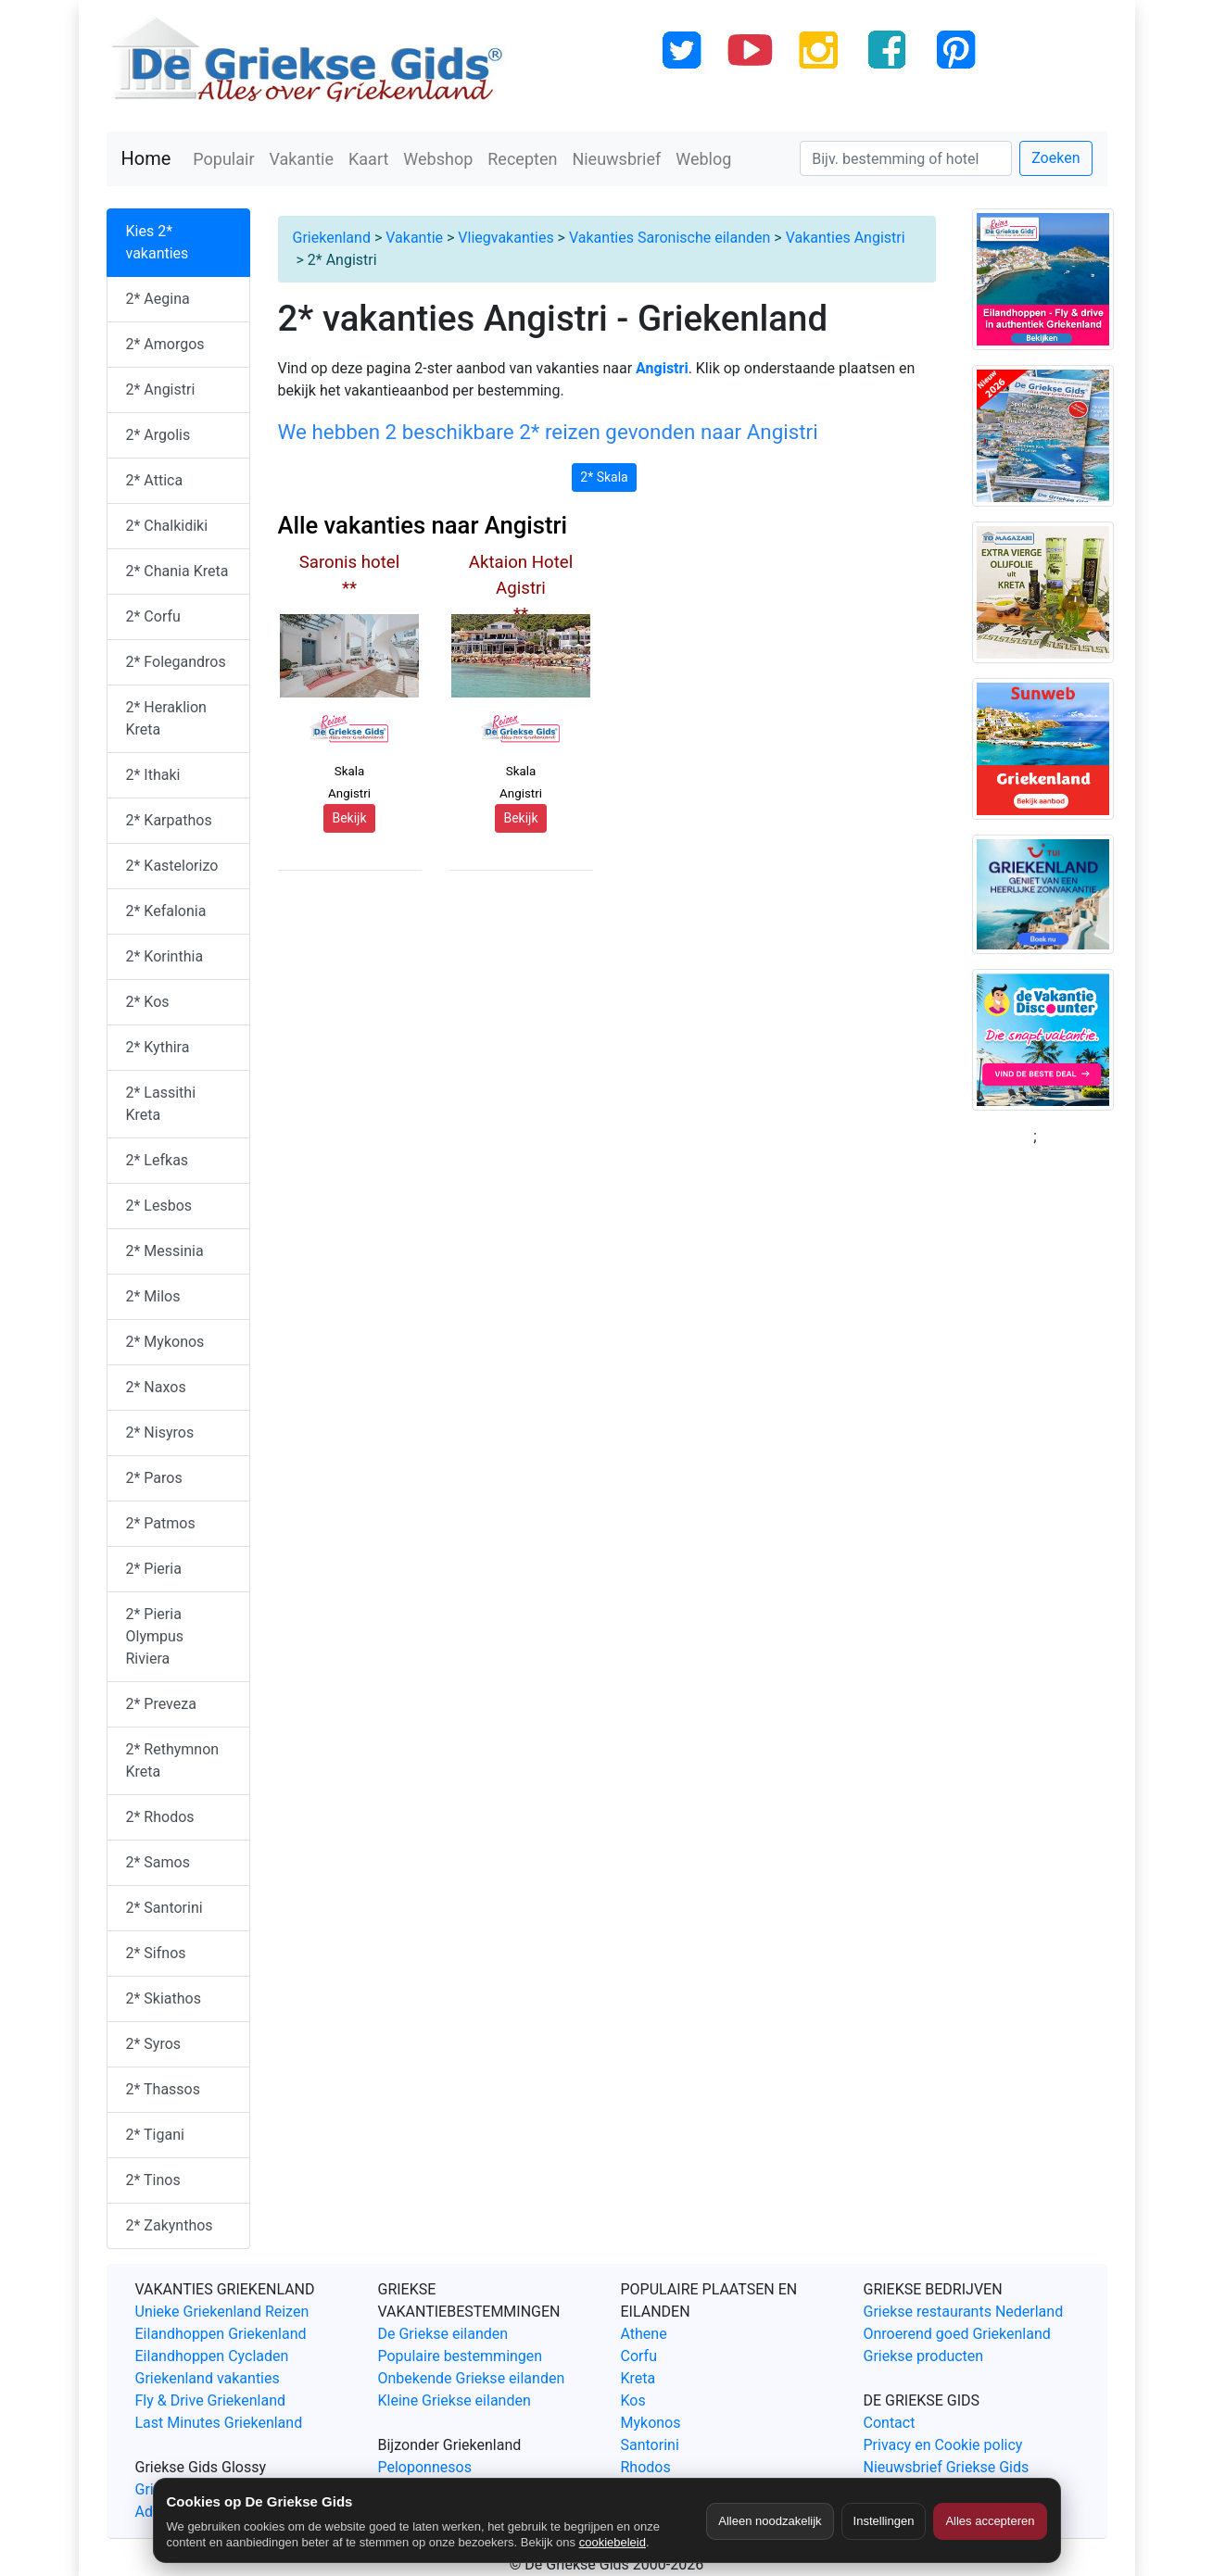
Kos (633, 2400)
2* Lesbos (159, 1205)
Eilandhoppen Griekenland (221, 2334)
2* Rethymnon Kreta (173, 1760)
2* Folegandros (176, 662)
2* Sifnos (156, 1953)
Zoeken (1055, 158)
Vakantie (302, 159)
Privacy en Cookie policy (943, 2445)
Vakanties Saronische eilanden (669, 237)
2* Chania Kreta (177, 571)
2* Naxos (156, 1387)
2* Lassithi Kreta (161, 1104)
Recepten (522, 159)
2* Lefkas (157, 1160)
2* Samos (158, 1862)
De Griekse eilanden (443, 2334)
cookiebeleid (612, 2542)
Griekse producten (924, 2356)
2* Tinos (153, 2180)
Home (146, 158)
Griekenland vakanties (207, 2378)
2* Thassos (163, 2089)
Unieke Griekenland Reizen (222, 2311)
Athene (644, 2334)
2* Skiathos (163, 1998)
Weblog (703, 159)
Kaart (368, 159)
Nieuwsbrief (616, 159)
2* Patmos (161, 1523)
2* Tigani (155, 2134)
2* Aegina (158, 299)
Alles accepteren (989, 2521)
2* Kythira (158, 1047)
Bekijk (349, 817)
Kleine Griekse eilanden (454, 2400)
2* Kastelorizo (172, 865)
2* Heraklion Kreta (166, 718)
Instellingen (884, 2521)
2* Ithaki (153, 775)
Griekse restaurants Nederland (964, 2311)
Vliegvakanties (505, 237)
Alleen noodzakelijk (769, 2521)
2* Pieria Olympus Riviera (155, 1636)
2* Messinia (165, 1251)
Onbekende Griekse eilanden (471, 2378)
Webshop (438, 159)
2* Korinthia (165, 956)
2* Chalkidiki (167, 525)
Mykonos (651, 2422)
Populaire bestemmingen (460, 2356)
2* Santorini (164, 1907)
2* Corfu (153, 616)
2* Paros (154, 1478)
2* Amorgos (165, 344)
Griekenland (332, 237)
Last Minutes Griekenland (219, 2422)
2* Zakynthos (169, 2225)
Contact (890, 2422)
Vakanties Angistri (845, 237)
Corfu (639, 2356)
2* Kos (148, 1002)
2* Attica (154, 480)
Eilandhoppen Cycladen (212, 2356)
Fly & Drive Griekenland (210, 2400)
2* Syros (154, 2044)
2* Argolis (158, 435)
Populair (223, 159)
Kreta (638, 2378)
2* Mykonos (165, 1342)
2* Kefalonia (166, 911)
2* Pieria (154, 1568)
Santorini (650, 2445)
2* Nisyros (160, 1432)
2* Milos (153, 1296)
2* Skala (603, 477)
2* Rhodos (160, 1817)
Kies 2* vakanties (157, 242)
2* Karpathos (169, 820)
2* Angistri (161, 389)
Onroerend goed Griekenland (957, 2334)
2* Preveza (161, 1704)
